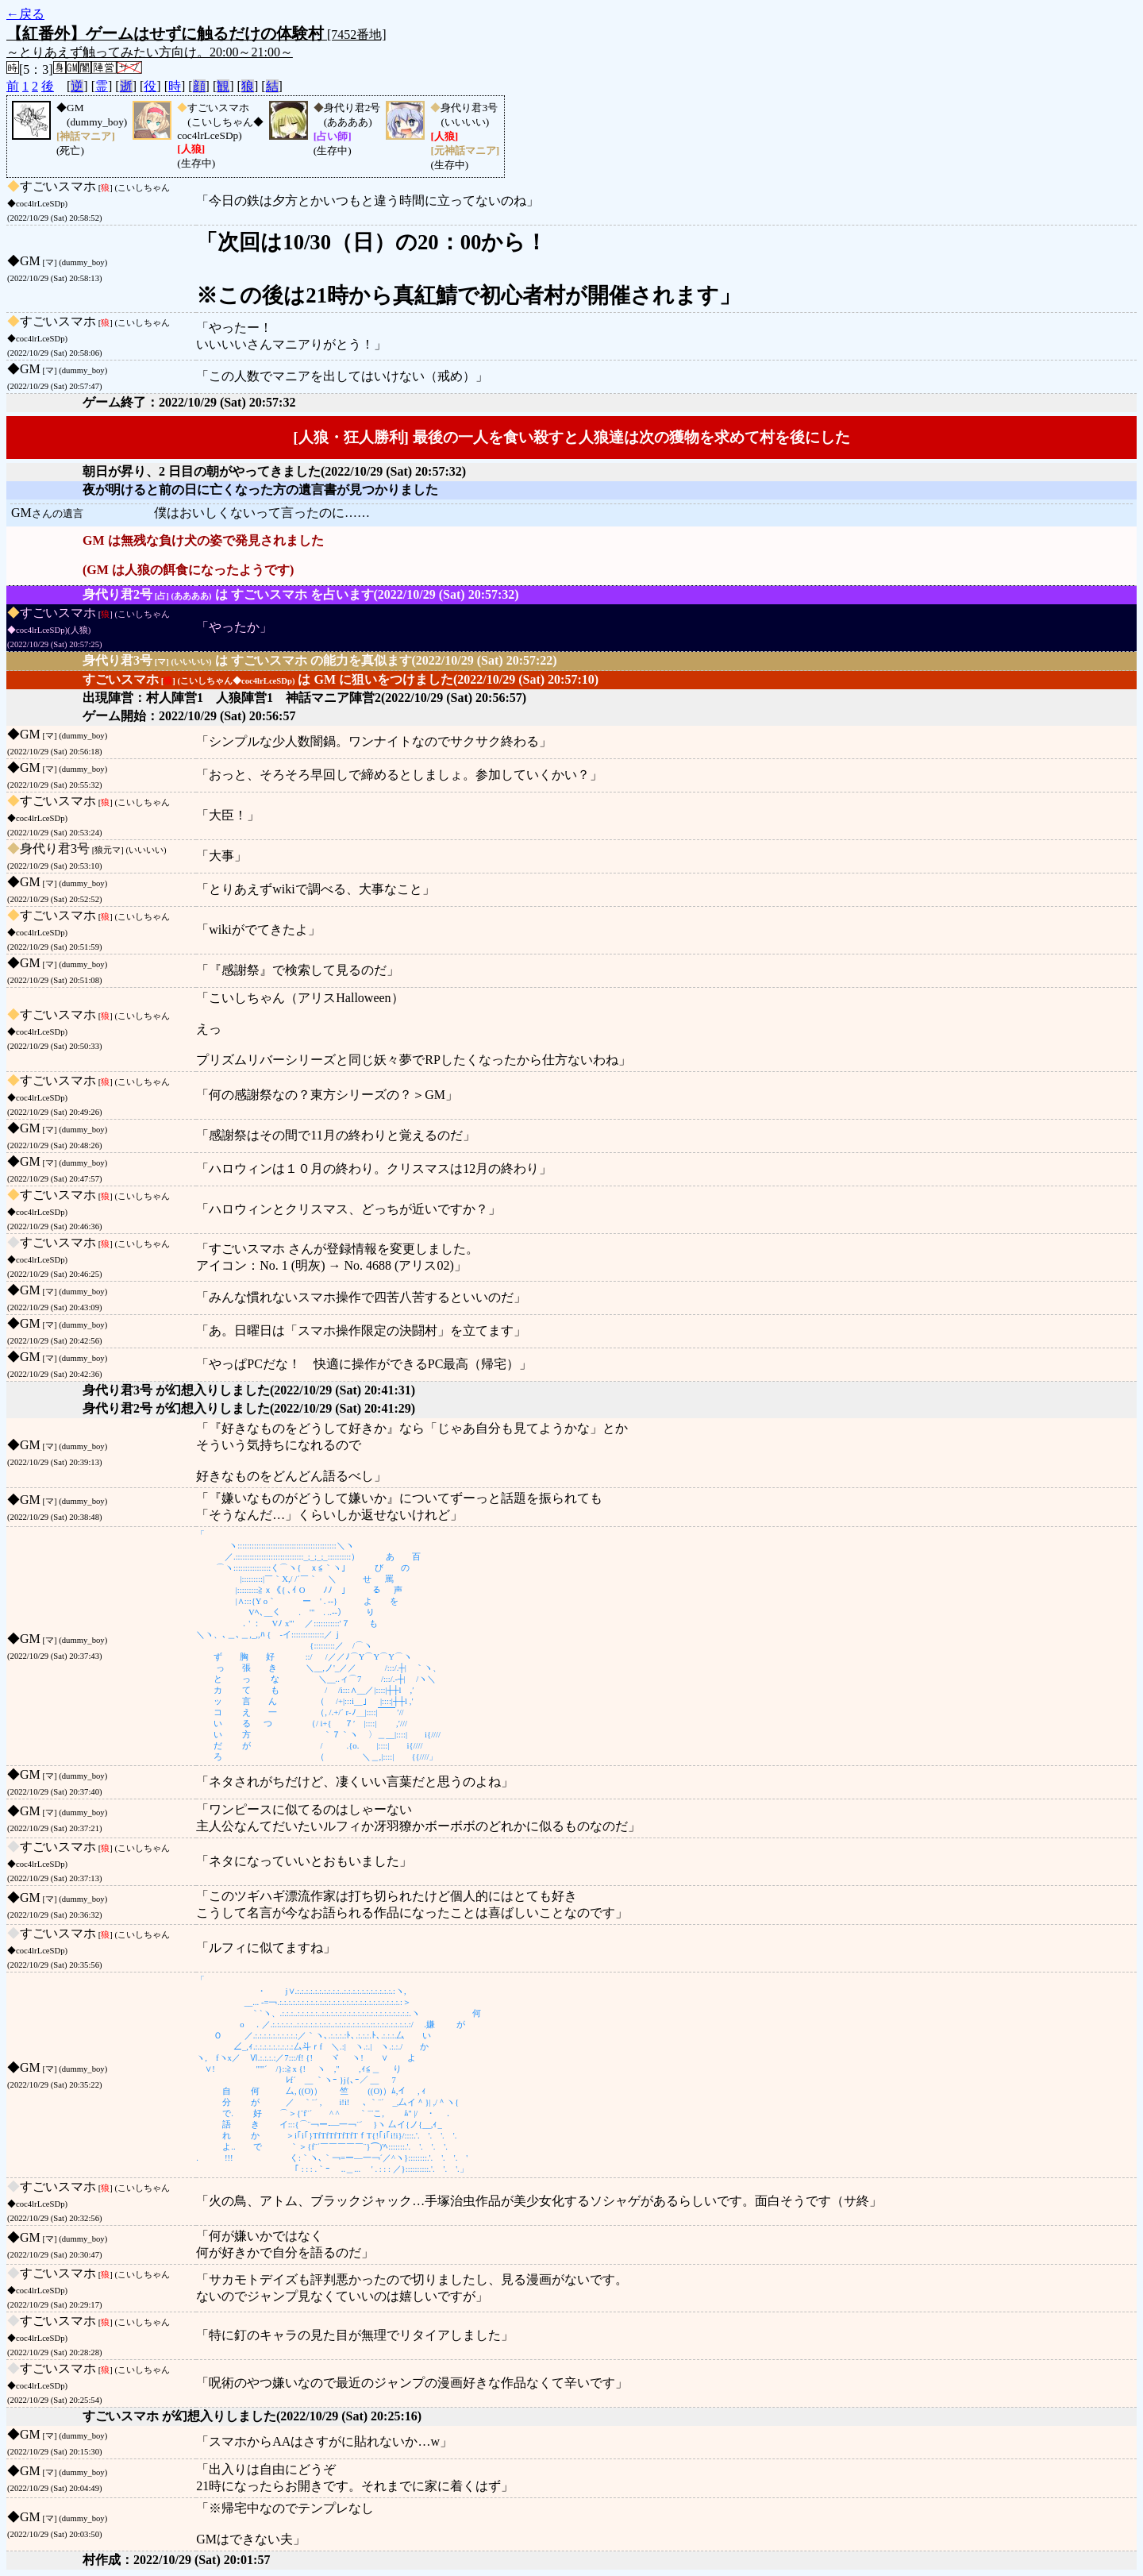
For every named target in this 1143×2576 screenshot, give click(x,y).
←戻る (25, 14)
